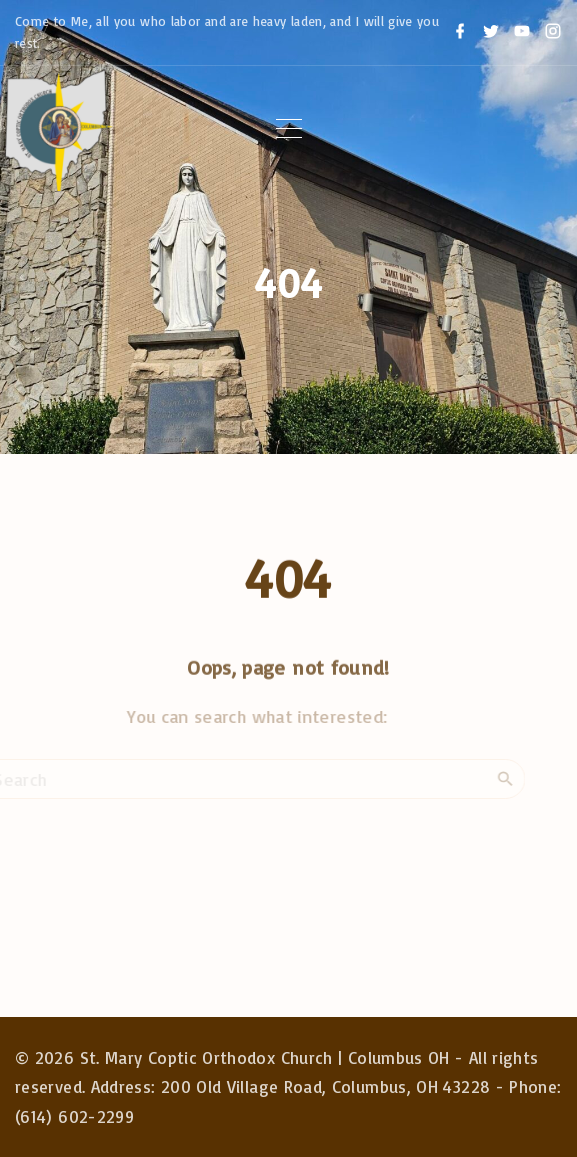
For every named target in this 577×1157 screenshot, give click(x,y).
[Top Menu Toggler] (289, 129)
